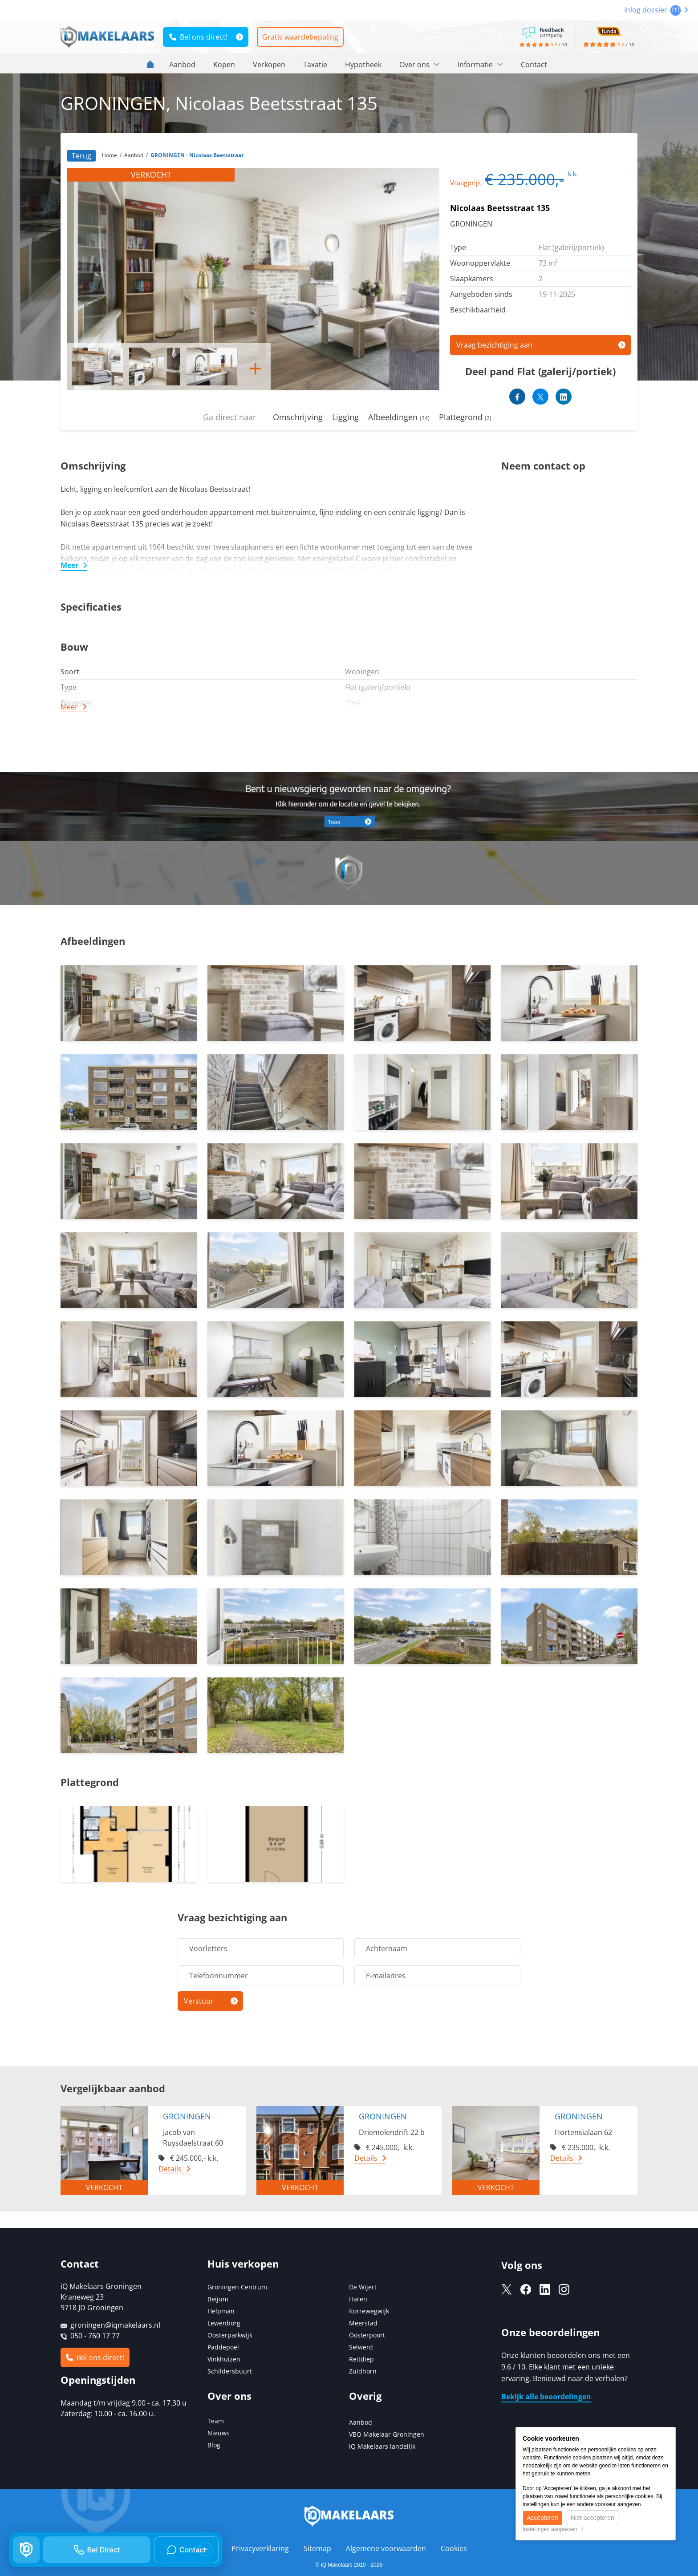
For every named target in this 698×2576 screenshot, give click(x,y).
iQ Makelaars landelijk (382, 2446)
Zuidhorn (363, 2371)
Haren (358, 2299)
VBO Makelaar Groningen (386, 2434)
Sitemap (317, 2548)
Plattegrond (465, 417)
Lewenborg (223, 2323)
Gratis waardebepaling (300, 37)
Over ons (419, 64)
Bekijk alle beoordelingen (546, 2397)
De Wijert (363, 2287)
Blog (213, 2445)
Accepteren (542, 2517)
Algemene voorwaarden (386, 2548)
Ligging (345, 417)
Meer (69, 565)
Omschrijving (298, 417)
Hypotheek (363, 64)
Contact (534, 64)
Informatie (480, 64)
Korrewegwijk (369, 2311)
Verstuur (199, 2001)
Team (215, 2421)
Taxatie (315, 64)
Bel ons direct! (198, 37)
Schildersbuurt (229, 2371)
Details (170, 2169)
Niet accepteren (592, 2517)
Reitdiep (361, 2359)
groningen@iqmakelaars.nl (115, 2325)
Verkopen (269, 64)
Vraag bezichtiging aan (494, 345)
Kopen (224, 64)
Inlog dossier (656, 10)
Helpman (221, 2311)
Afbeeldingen (399, 417)
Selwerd (361, 2347)
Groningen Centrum (237, 2287)
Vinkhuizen (223, 2359)
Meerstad (363, 2323)
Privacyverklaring (260, 2548)
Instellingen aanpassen (553, 2529)
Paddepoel (223, 2347)
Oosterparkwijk (229, 2335)
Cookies (454, 2548)
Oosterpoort (367, 2335)
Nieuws (218, 2433)
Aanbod (182, 64)
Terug (81, 156)
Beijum (217, 2299)
